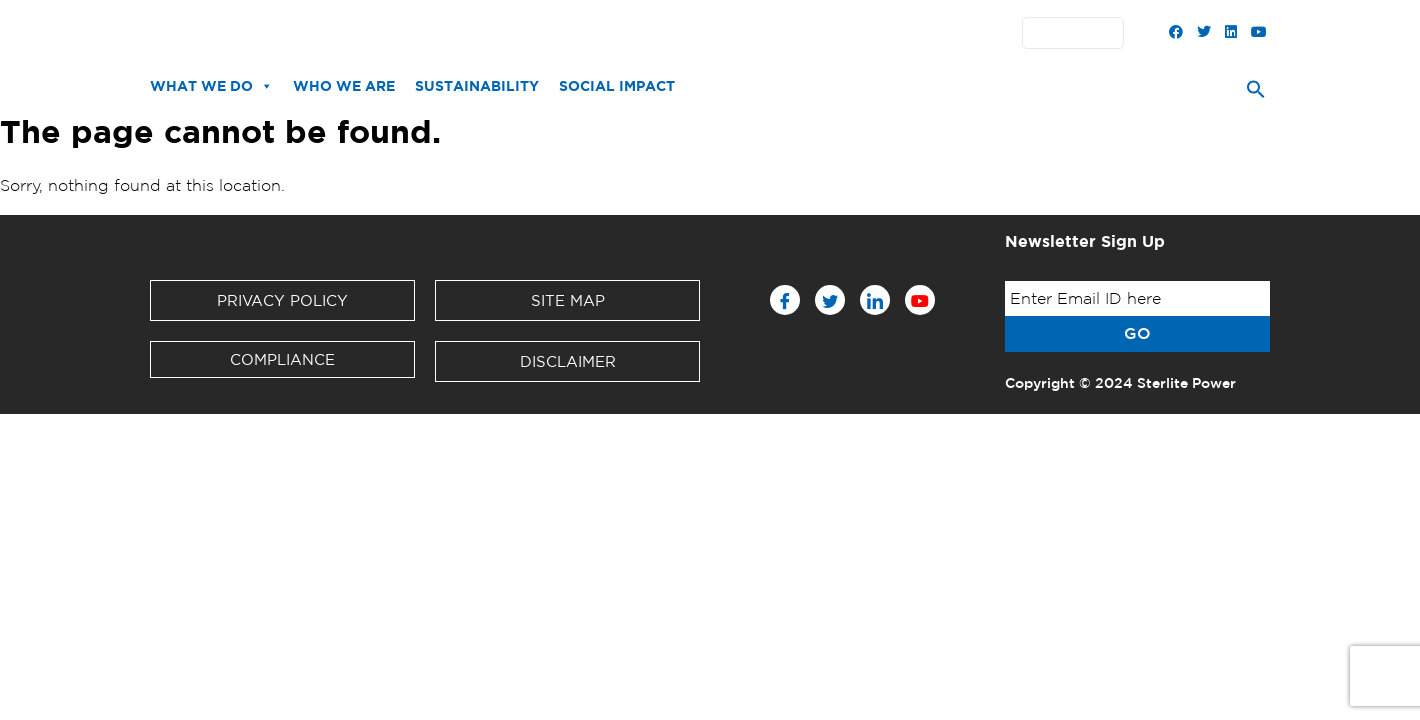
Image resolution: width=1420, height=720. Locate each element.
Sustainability (477, 85)
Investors (628, 33)
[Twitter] (830, 300)
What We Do (211, 85)
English (1078, 33)
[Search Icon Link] (1256, 94)
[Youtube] (920, 300)
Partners (707, 33)
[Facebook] (785, 300)
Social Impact (617, 85)
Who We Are (344, 85)
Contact (783, 33)
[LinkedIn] (875, 300)
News (463, 33)
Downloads (539, 33)
